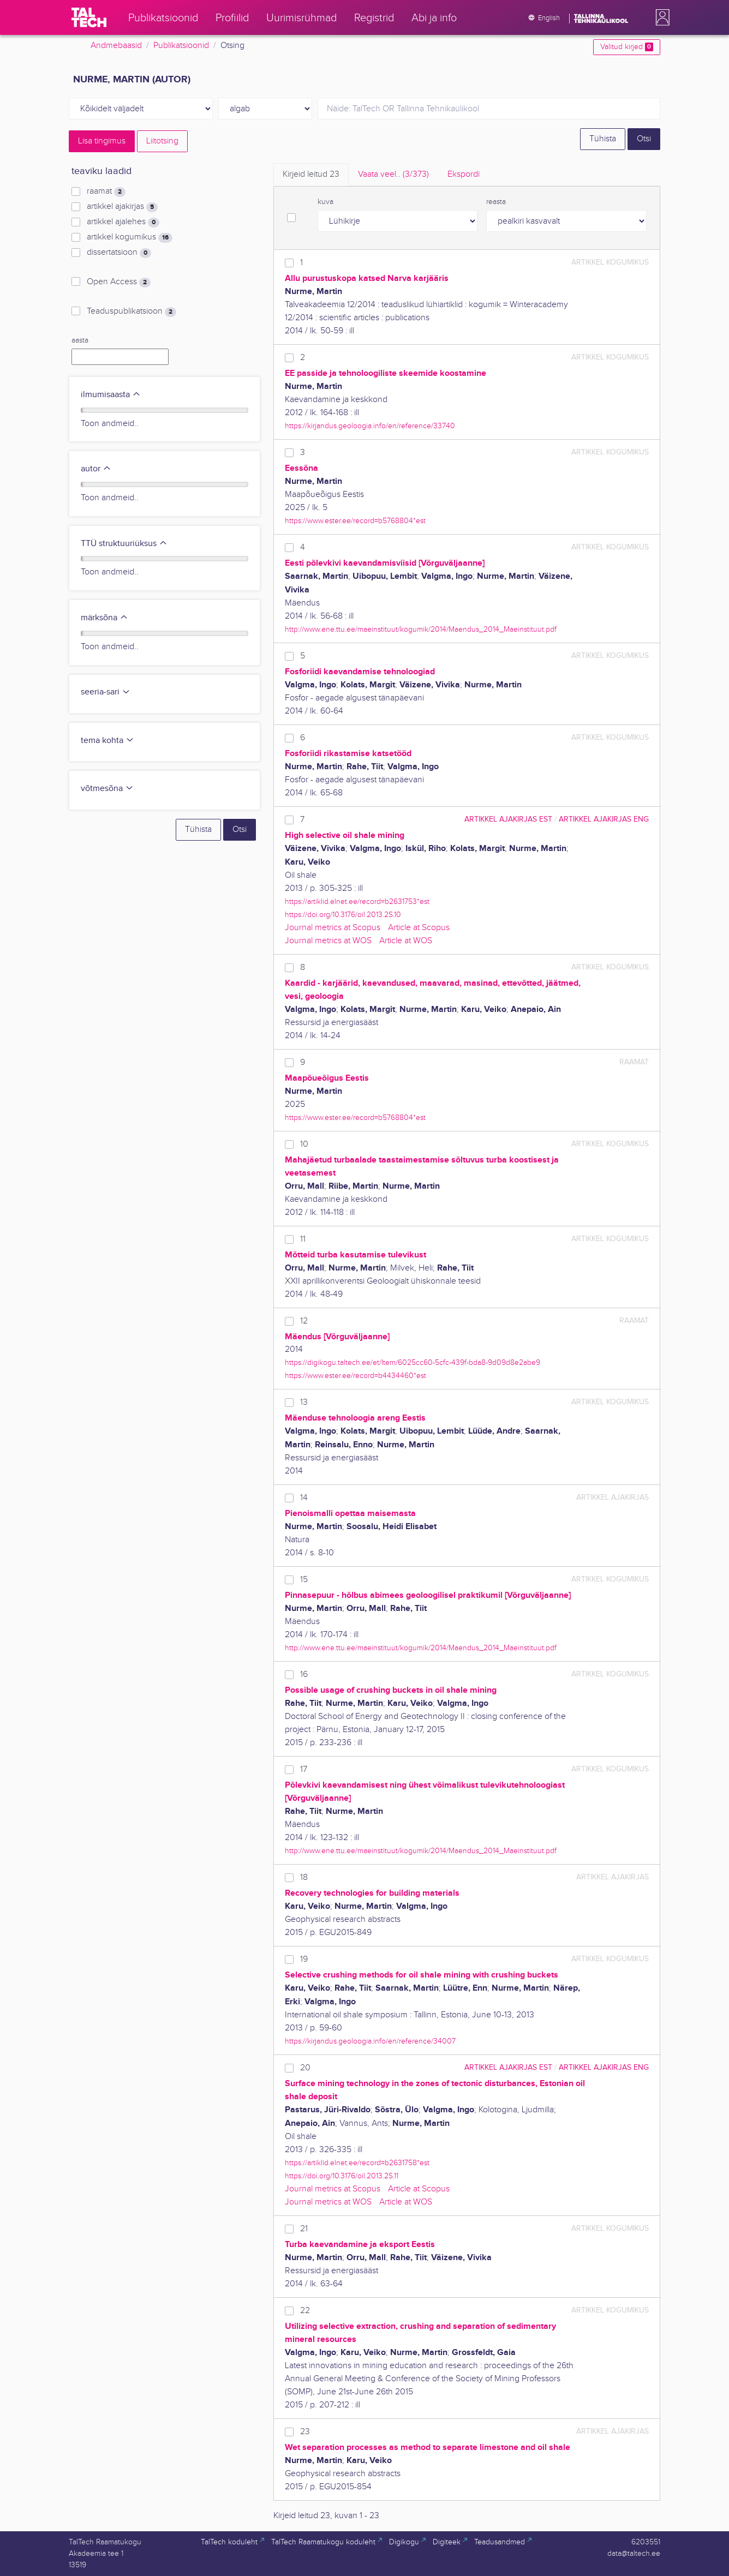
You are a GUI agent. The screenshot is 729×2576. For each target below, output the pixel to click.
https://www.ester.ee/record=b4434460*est (355, 1375)
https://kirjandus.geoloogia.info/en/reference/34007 (370, 2041)
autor (96, 469)
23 (305, 2432)
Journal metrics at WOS (328, 941)
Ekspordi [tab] (463, 174)
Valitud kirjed (626, 47)
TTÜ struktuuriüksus (124, 543)
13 (304, 1402)
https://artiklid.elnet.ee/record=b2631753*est (357, 901)
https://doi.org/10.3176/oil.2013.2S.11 (341, 2175)
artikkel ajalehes (123, 222)
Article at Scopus (419, 927)
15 (304, 1579)
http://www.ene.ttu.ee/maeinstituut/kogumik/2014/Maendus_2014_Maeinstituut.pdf (421, 629)
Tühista (602, 139)
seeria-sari (105, 692)
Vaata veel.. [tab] (393, 174)
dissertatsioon (119, 252)
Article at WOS (405, 941)
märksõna (104, 618)
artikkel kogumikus (129, 237)
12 (304, 1321)
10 (304, 1144)
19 (304, 1959)
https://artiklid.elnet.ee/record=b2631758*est (357, 2162)
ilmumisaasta (111, 395)
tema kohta (107, 740)
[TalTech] (88, 17)
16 (304, 1674)
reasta (496, 201)
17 (303, 1769)
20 (305, 2068)
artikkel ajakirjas (122, 206)
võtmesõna (107, 788)
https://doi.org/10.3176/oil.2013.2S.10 (343, 914)
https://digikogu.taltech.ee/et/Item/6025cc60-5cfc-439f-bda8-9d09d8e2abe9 (412, 1362)
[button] (660, 17)
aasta (79, 340)
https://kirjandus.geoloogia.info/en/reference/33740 (370, 425)
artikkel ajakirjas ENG (604, 819)
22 (305, 2310)
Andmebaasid (116, 45)
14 (304, 1498)
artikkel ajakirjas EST (508, 819)
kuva (325, 201)
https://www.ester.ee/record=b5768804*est (355, 520)
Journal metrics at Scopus (332, 927)
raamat (106, 191)
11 (303, 1239)
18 (304, 1877)
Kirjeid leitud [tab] (311, 174)
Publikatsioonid (181, 45)
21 (304, 2229)
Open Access (119, 282)
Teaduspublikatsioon (131, 311)
